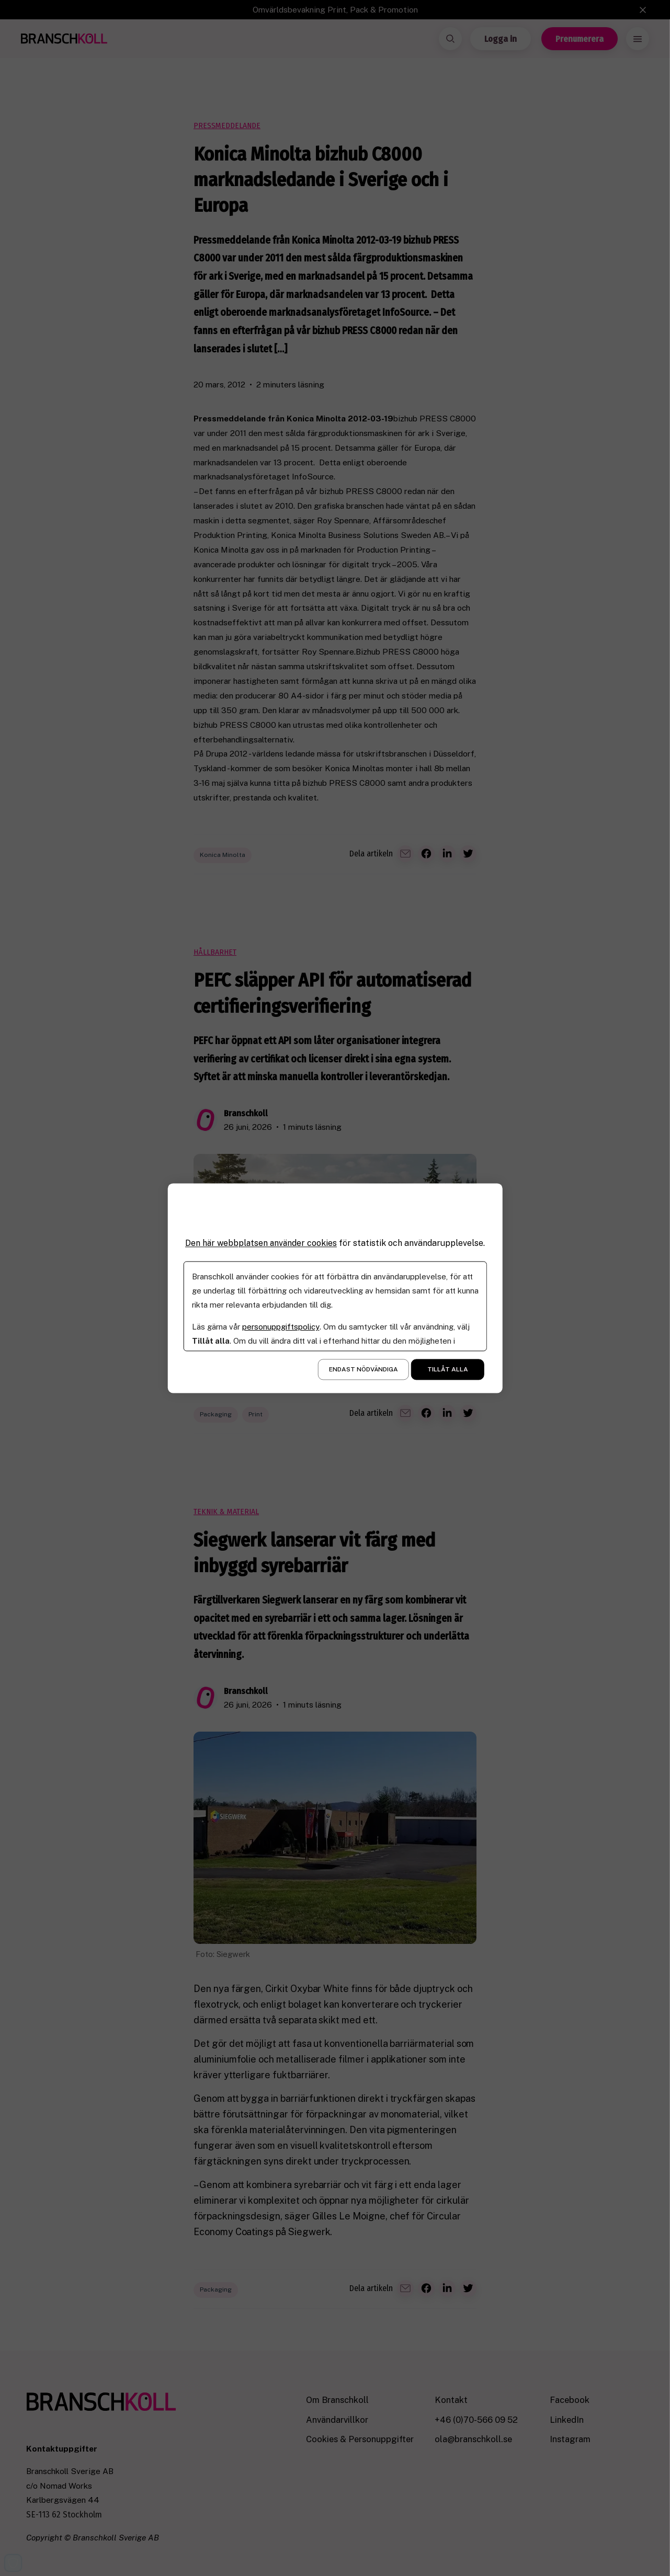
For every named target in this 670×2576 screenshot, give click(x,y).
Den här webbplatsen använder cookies (261, 1243)
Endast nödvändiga (363, 1369)
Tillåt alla (447, 1369)
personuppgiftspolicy (280, 1326)
